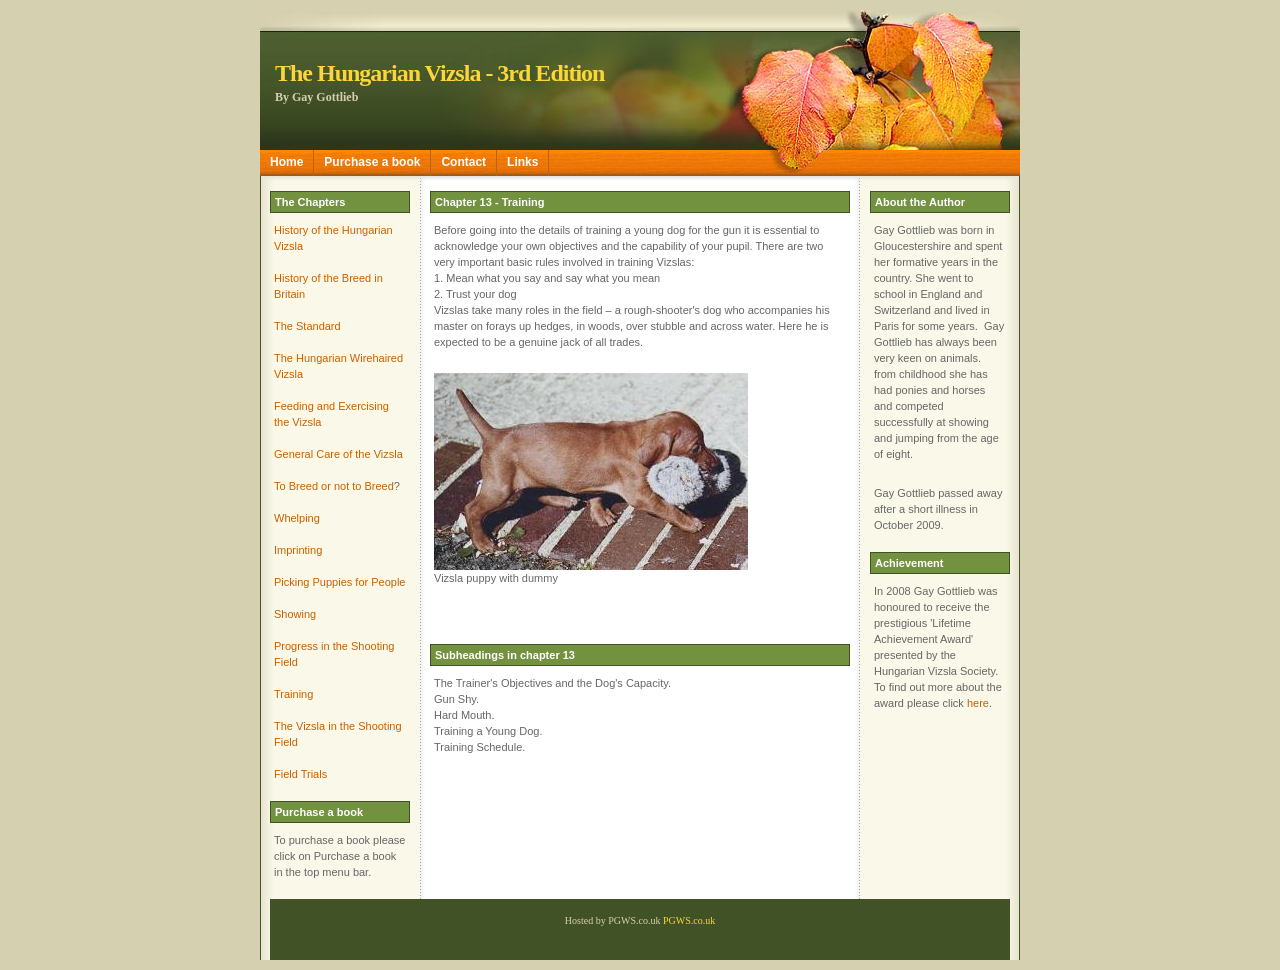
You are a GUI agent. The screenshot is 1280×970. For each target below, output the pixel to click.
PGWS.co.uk (689, 920)
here (978, 703)
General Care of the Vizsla (338, 454)
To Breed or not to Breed (334, 486)
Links (522, 162)
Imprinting (298, 550)
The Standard (307, 326)
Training (293, 694)
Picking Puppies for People (339, 582)
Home (286, 162)
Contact (463, 162)
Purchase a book (372, 162)
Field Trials (300, 774)
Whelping (297, 518)
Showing (295, 614)
